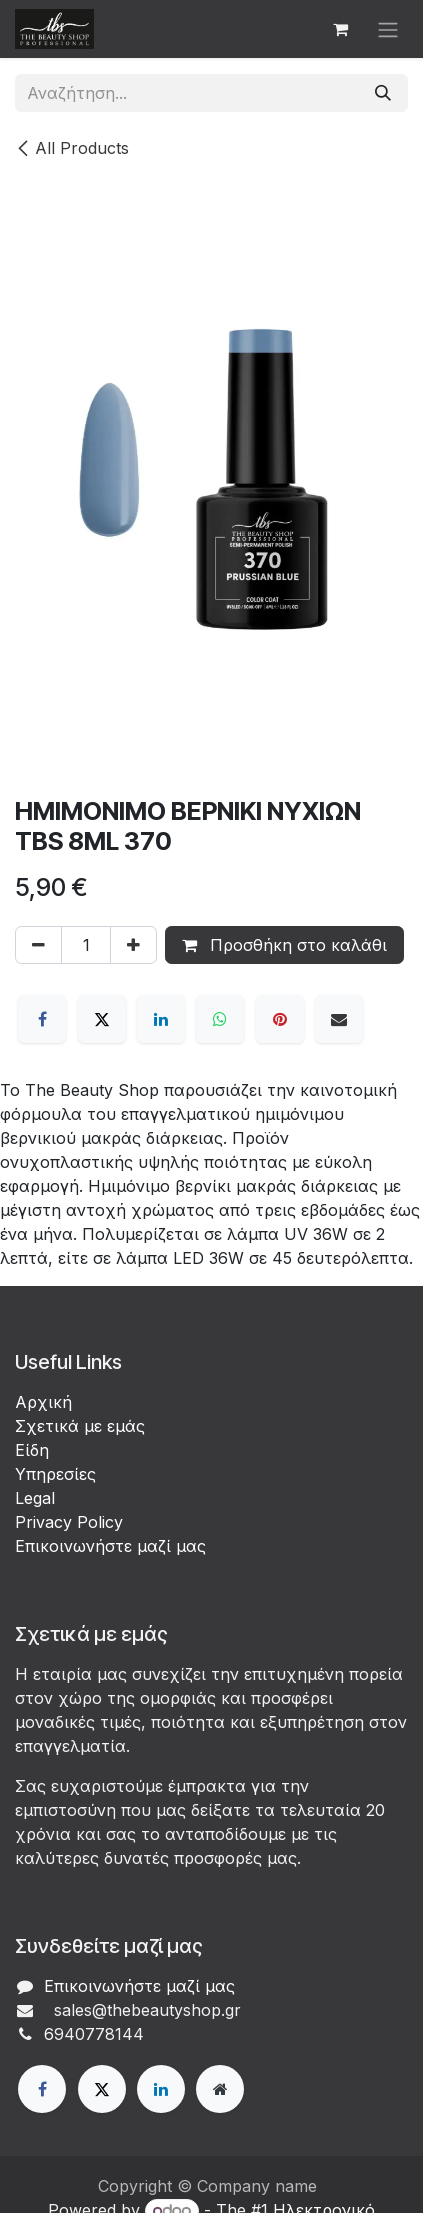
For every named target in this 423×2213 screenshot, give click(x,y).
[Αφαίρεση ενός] (38, 945)
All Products (72, 148)
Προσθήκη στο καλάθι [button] (284, 945)
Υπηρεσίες (55, 1474)
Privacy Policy (69, 1522)
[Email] (339, 1019)
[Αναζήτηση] (383, 93)
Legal (35, 1498)
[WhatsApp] (220, 1019)
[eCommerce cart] (340, 29)
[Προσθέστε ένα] (133, 945)
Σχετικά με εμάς (80, 1426)
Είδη (32, 1450)
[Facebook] (42, 1019)
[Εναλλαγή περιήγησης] (388, 29)
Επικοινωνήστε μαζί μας (110, 1546)
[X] (102, 1019)
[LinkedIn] (161, 1019)
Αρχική (43, 1402)
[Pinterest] (280, 1019)
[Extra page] (220, 2089)
